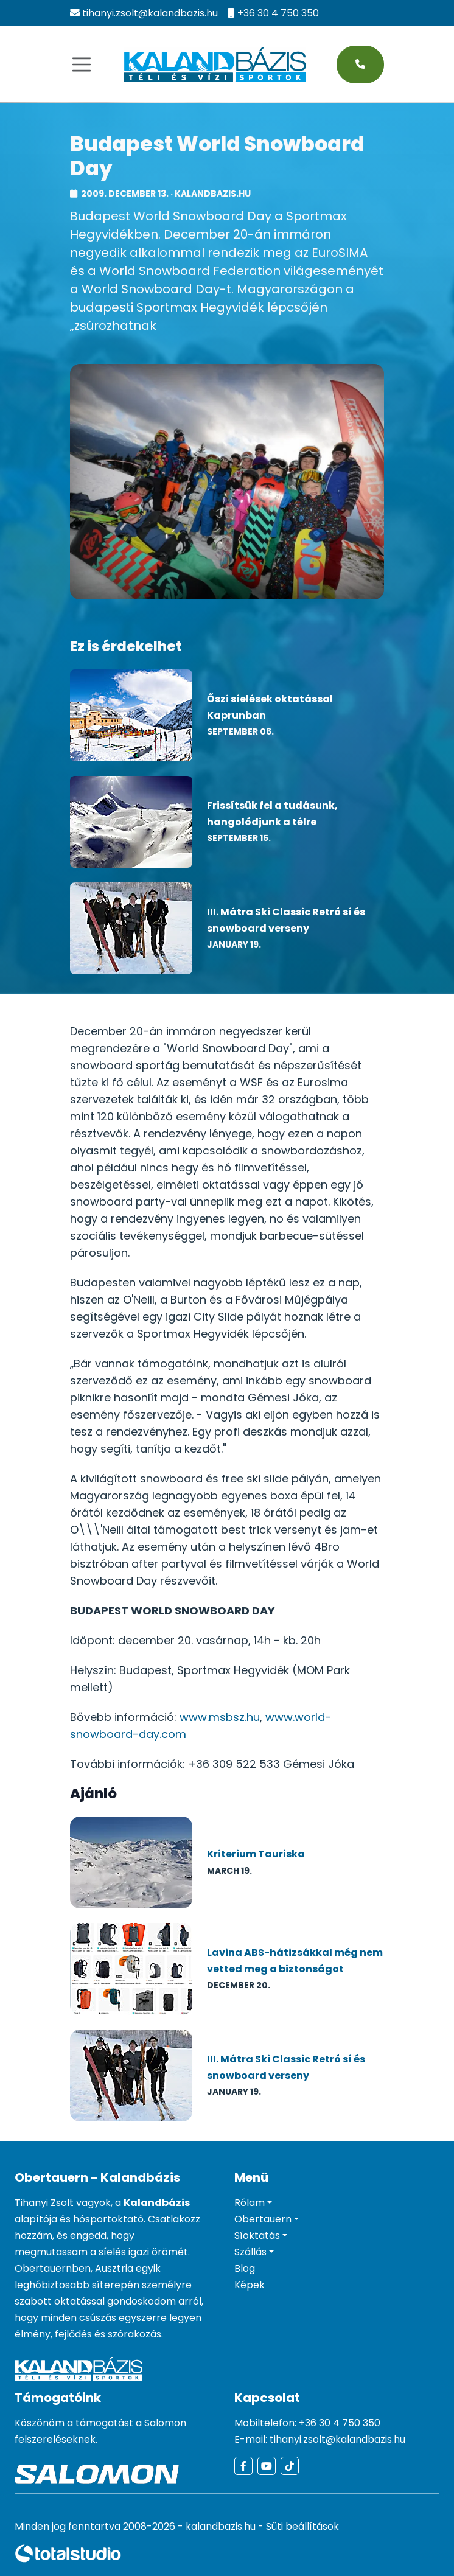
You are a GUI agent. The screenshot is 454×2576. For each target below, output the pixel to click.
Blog (244, 2268)
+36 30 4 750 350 (278, 13)
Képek (249, 2285)
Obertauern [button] (263, 2219)
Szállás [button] (250, 2252)
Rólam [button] (249, 2203)
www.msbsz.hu (220, 1717)
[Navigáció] (81, 64)
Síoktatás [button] (257, 2236)
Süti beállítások (302, 2526)
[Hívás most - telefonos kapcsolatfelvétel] (360, 64)
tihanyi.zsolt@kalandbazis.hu (150, 13)
